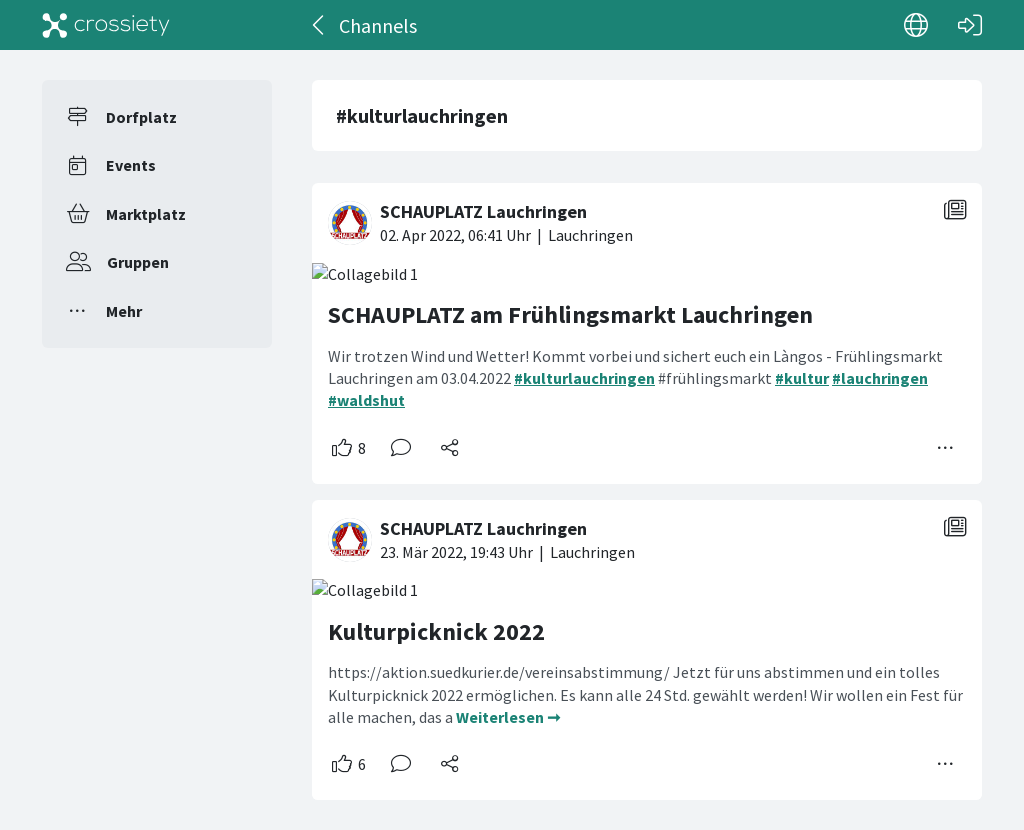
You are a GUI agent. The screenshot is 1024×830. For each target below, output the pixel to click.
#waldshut (366, 400)
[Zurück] (319, 25)
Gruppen (138, 262)
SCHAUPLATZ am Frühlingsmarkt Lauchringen (570, 314)
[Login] (970, 25)
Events (131, 165)
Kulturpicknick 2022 (436, 631)
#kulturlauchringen (584, 378)
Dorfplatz (141, 117)
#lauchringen (880, 378)
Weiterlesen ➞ (508, 717)
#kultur (802, 378)
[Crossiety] (106, 25)
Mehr (124, 311)
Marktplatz (146, 214)
